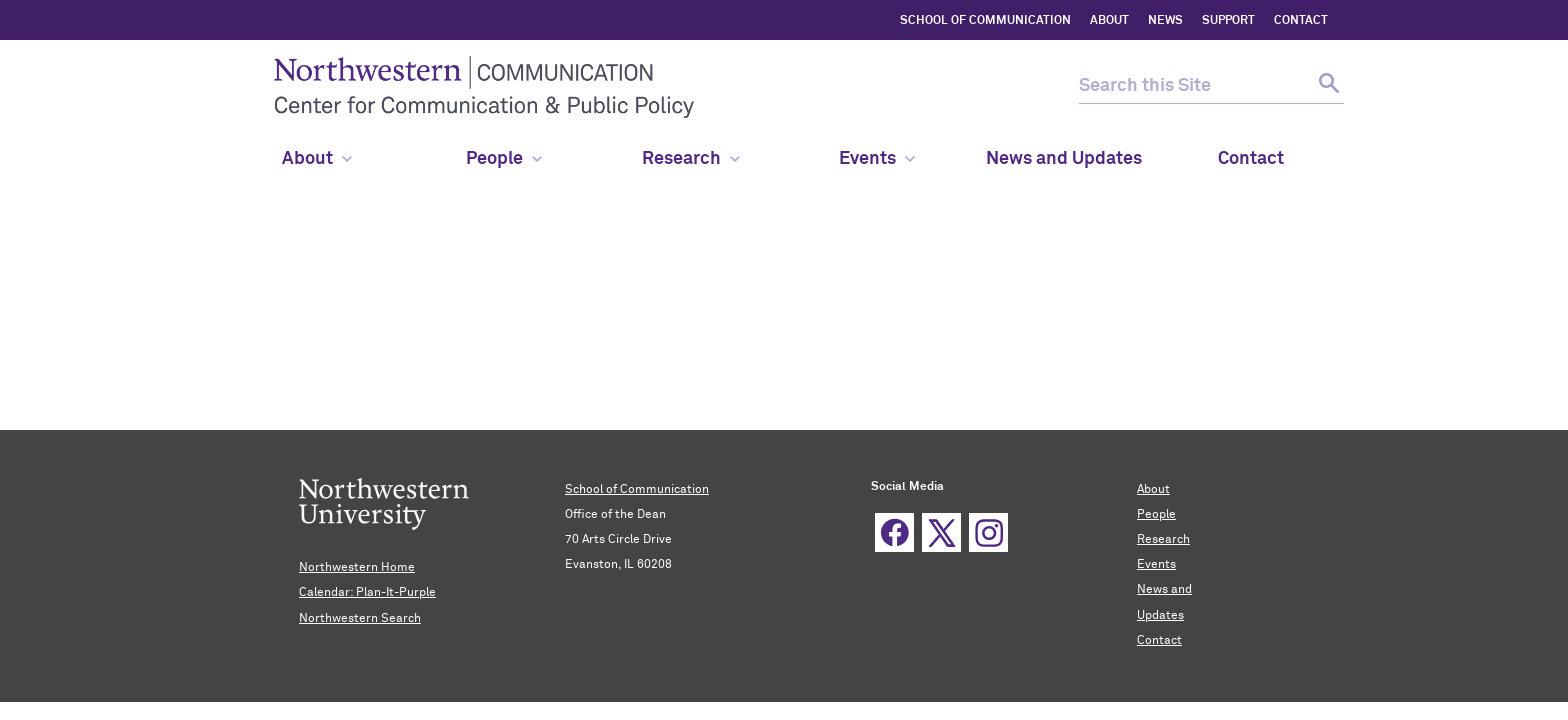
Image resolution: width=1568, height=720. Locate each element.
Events (877, 159)
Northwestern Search (360, 619)
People (1156, 515)
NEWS (1165, 21)
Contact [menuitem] (1251, 159)
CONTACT (1301, 21)
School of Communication (637, 490)
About (317, 159)
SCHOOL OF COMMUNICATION (985, 21)
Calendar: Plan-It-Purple (367, 593)
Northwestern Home (357, 568)
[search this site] (1194, 86)
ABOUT (1109, 21)
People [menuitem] (504, 159)
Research (691, 159)
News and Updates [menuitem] (1064, 159)
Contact (1159, 641)
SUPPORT (1228, 21)
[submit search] (1326, 86)
